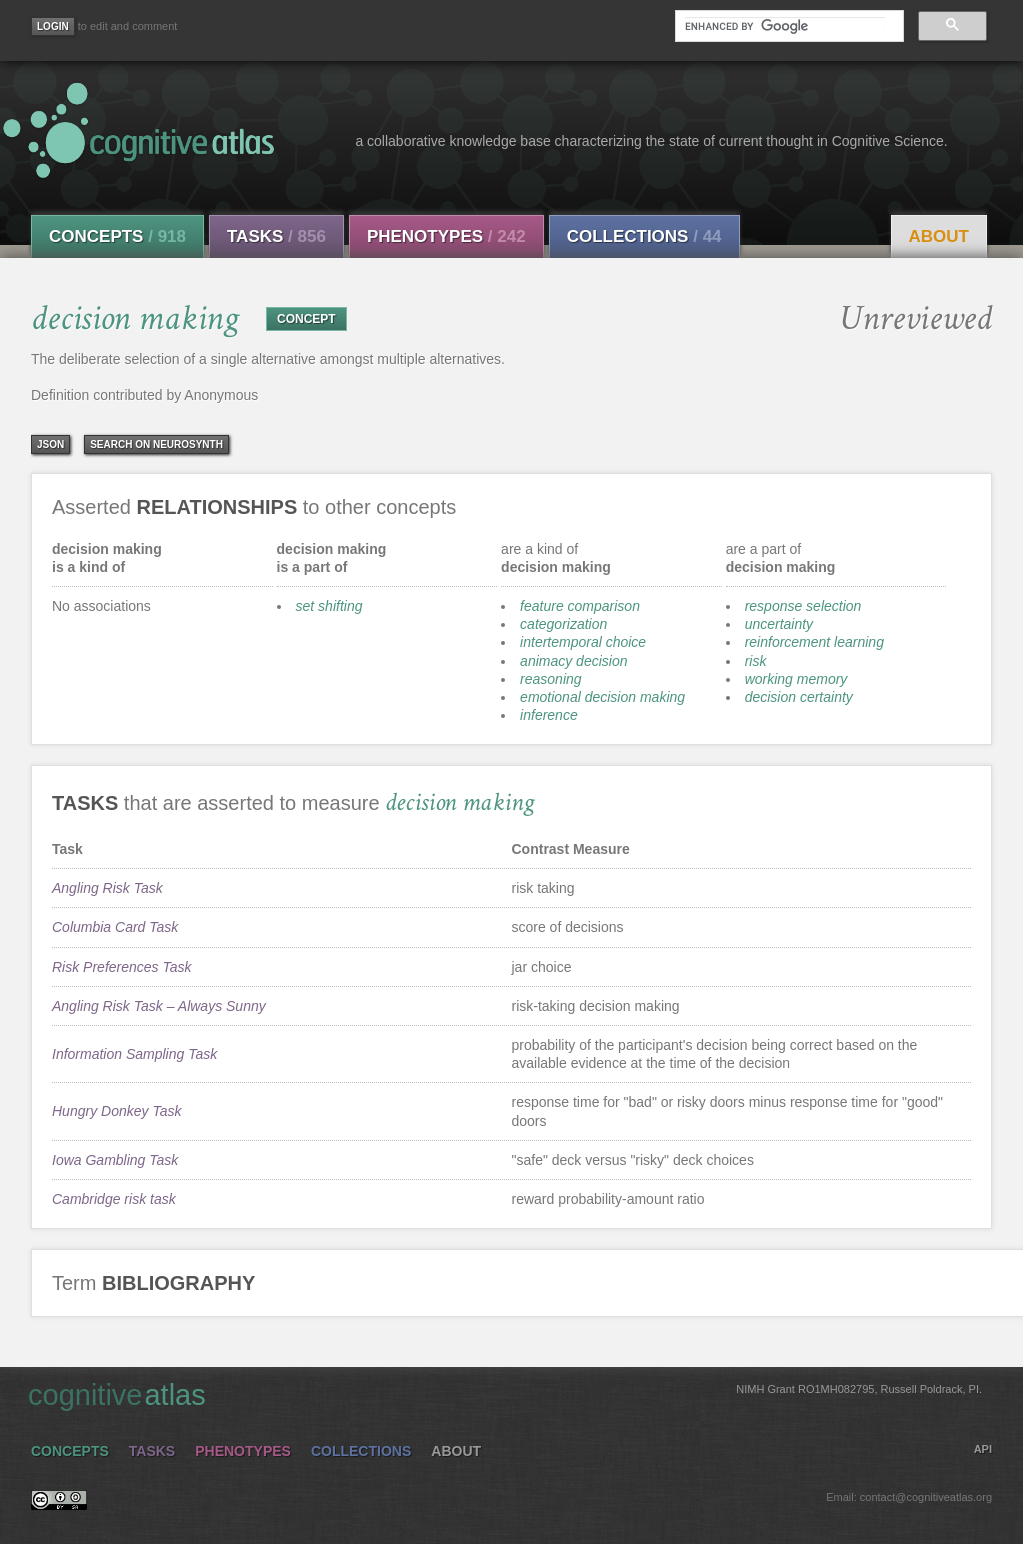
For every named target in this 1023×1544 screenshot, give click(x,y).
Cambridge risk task (114, 1199)
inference (549, 715)
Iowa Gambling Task (115, 1160)
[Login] (53, 26)
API (983, 1449)
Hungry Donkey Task (116, 1111)
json (50, 444)
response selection (803, 606)
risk (756, 661)
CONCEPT (306, 319)
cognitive (505, 1394)
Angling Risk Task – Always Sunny (159, 1006)
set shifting (329, 606)
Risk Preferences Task (122, 967)
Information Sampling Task (134, 1054)
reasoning (551, 679)
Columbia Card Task (115, 927)
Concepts (117, 236)
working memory (796, 679)
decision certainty (799, 697)
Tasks (276, 236)
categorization (563, 624)
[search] (785, 26)
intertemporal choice (583, 642)
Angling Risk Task (107, 888)
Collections (644, 236)
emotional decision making (602, 697)
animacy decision (573, 661)
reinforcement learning (814, 642)
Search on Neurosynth (156, 444)
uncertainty (779, 624)
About (939, 236)
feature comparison (580, 606)
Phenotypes (446, 236)
